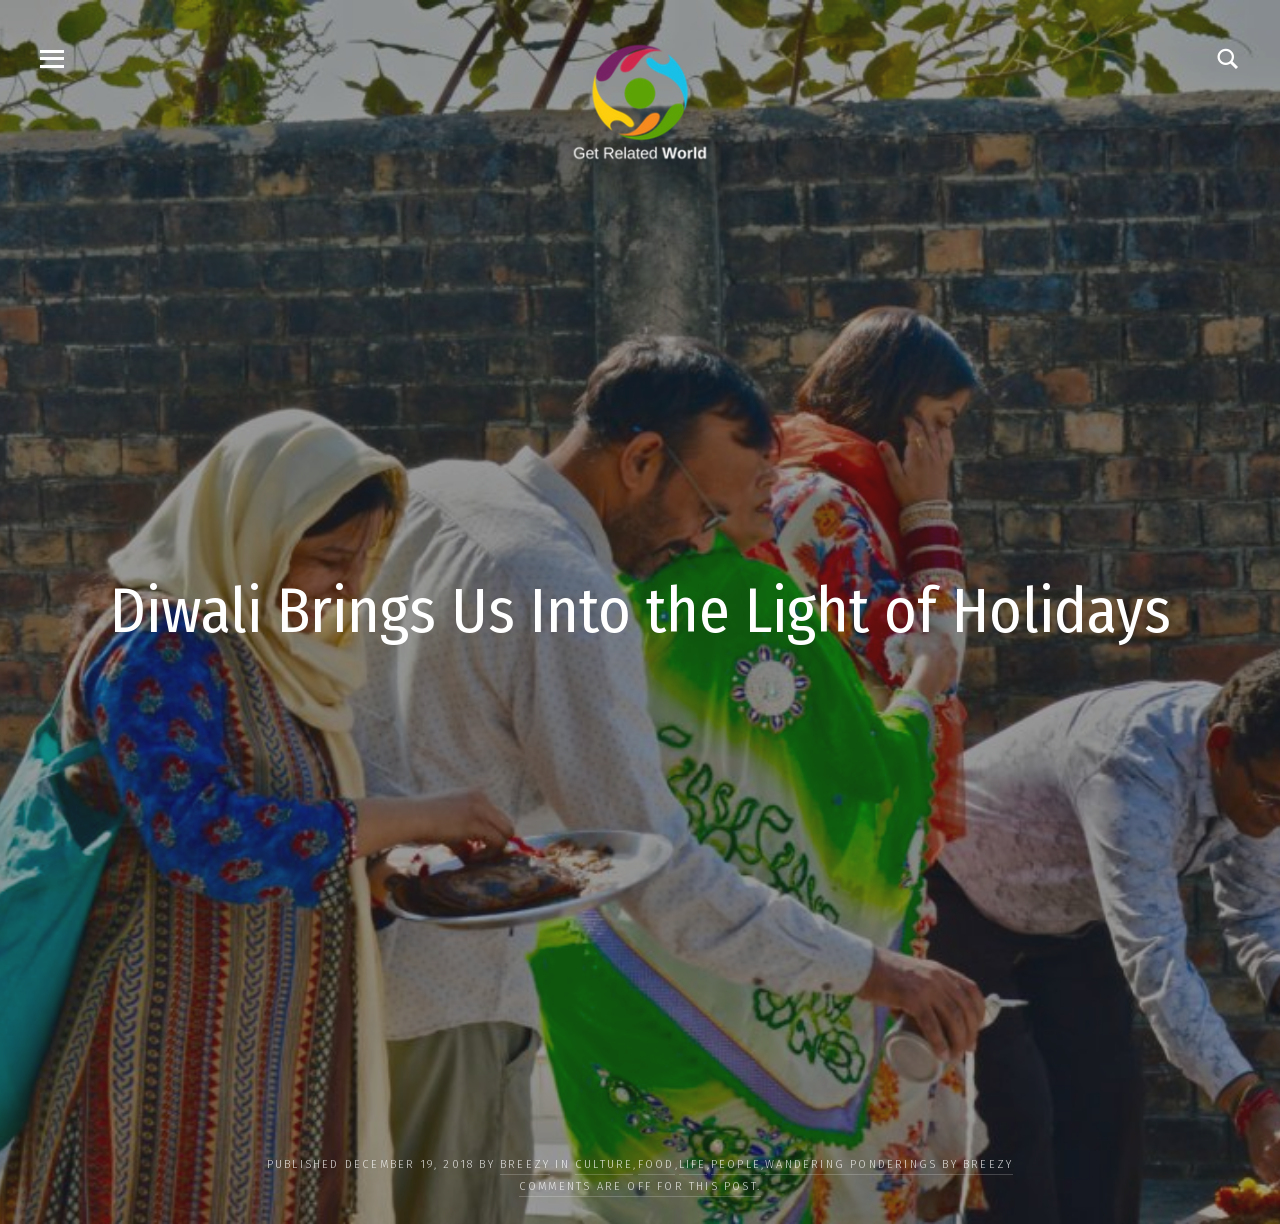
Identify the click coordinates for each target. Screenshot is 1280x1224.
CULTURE (604, 1164)
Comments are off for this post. (640, 1186)
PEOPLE (736, 1164)
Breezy (525, 1164)
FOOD (656, 1164)
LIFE (693, 1164)
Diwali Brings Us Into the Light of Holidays (640, 611)
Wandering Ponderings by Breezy (889, 1164)
